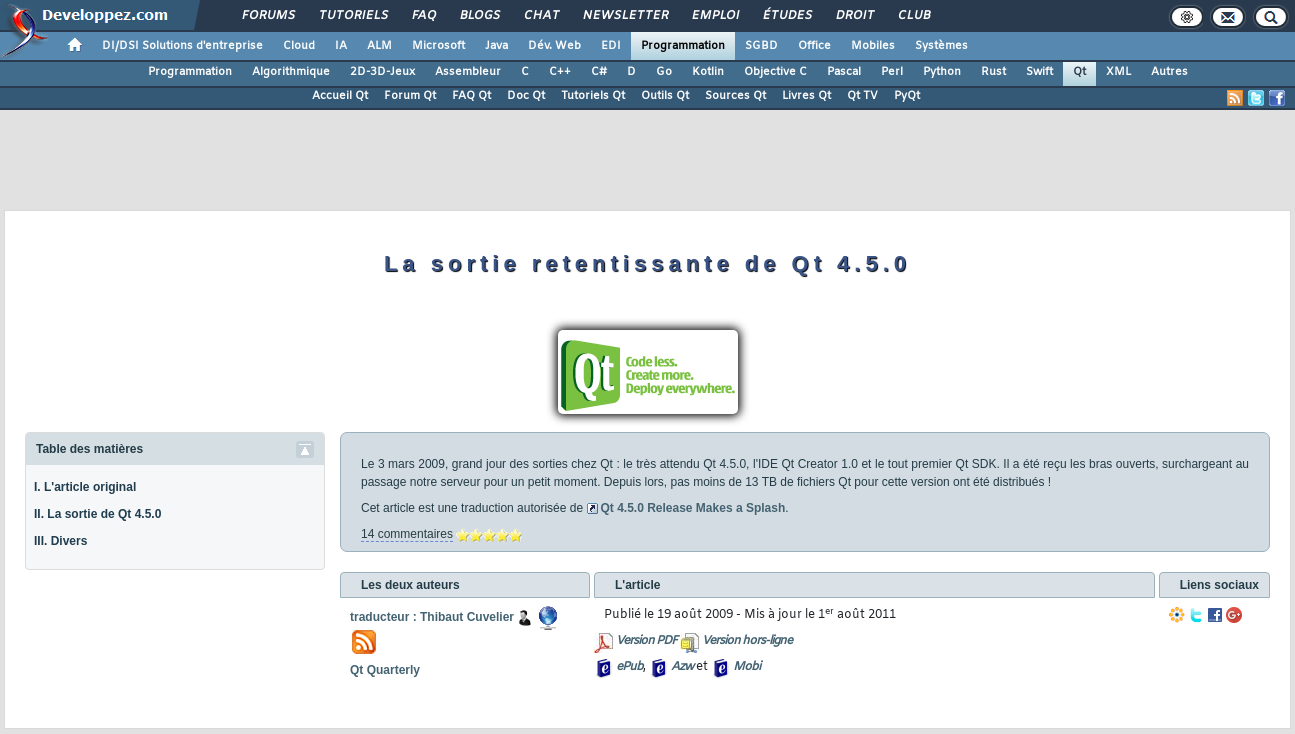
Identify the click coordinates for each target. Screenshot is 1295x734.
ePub (629, 667)
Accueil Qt (340, 96)
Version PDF (646, 641)
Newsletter (624, 16)
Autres (1169, 72)
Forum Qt (410, 96)
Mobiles (873, 46)
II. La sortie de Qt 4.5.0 (97, 514)
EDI (611, 46)
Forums (267, 16)
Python (942, 72)
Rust (993, 72)
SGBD (761, 46)
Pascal (844, 72)
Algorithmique (291, 72)
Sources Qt (735, 96)
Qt (1079, 72)
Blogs (479, 16)
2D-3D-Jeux (382, 72)
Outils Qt (665, 96)
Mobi (746, 667)
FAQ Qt (471, 96)
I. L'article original (85, 487)
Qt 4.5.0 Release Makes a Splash (692, 508)
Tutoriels (352, 16)
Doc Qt (526, 96)
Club (913, 16)
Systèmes (941, 46)
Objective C (775, 72)
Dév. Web (554, 46)
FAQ (423, 16)
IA (341, 46)
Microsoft (438, 46)
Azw (682, 667)
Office (814, 46)
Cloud (299, 46)
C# (599, 72)
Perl (892, 72)
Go (664, 72)
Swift (1039, 72)
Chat (540, 16)
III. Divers (60, 541)
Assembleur (468, 72)
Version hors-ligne (747, 641)
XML (1118, 72)
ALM (379, 46)
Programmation (683, 46)
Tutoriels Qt (593, 96)
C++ (560, 72)
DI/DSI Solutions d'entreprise (182, 46)
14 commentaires (407, 534)
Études (786, 16)
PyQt (907, 96)
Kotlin (708, 72)
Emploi (714, 16)
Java (496, 46)
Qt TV (862, 96)
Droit (854, 16)
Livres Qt (806, 96)
